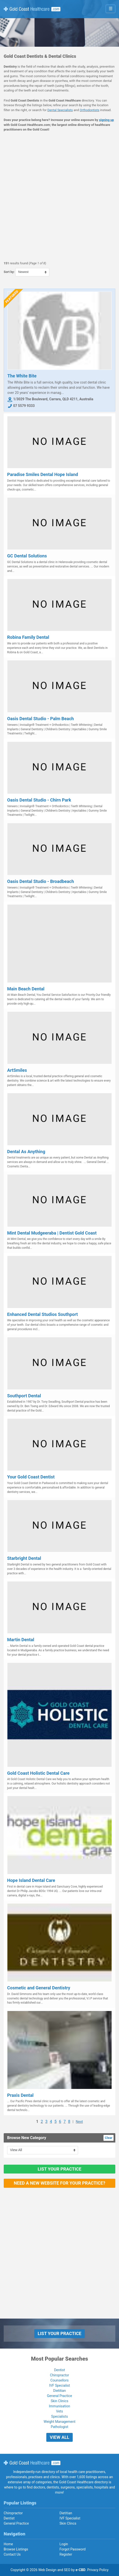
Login (64, 2544)
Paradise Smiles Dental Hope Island (42, 474)
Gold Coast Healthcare (32, 2463)
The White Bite (21, 375)
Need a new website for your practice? (59, 2183)
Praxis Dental (20, 2095)
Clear (108, 2138)
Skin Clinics (59, 2401)
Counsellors (60, 2380)
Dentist (59, 2370)
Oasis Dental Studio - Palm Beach (40, 718)
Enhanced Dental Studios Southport (42, 1314)
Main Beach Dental (25, 988)
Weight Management (59, 2422)
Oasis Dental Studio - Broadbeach (40, 881)
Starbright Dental (24, 1558)
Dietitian (59, 2391)
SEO (67, 2570)
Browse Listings (16, 2549)
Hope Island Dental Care (31, 1880)
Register (66, 2554)
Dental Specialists (60, 110)
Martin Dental (20, 1639)
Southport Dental (24, 1395)
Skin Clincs (68, 2523)
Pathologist (59, 2427)
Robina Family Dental (28, 637)
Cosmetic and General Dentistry (38, 1987)
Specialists (59, 2416)
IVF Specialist (59, 2385)
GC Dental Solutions (27, 555)
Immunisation (59, 2406)
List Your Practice (59, 2169)
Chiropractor (59, 2375)
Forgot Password (73, 2549)
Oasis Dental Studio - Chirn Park (39, 800)
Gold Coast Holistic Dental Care (38, 1773)
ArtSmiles (17, 1070)
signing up (106, 120)
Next (79, 2122)
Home (8, 2544)
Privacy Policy (97, 2570)
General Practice (59, 2396)
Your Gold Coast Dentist (31, 1476)
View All (59, 2437)
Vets (59, 2411)
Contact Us (12, 2554)
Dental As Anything (26, 1151)
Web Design (47, 2570)
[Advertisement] (59, 196)
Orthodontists (90, 110)
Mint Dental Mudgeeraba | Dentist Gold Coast (52, 1233)
